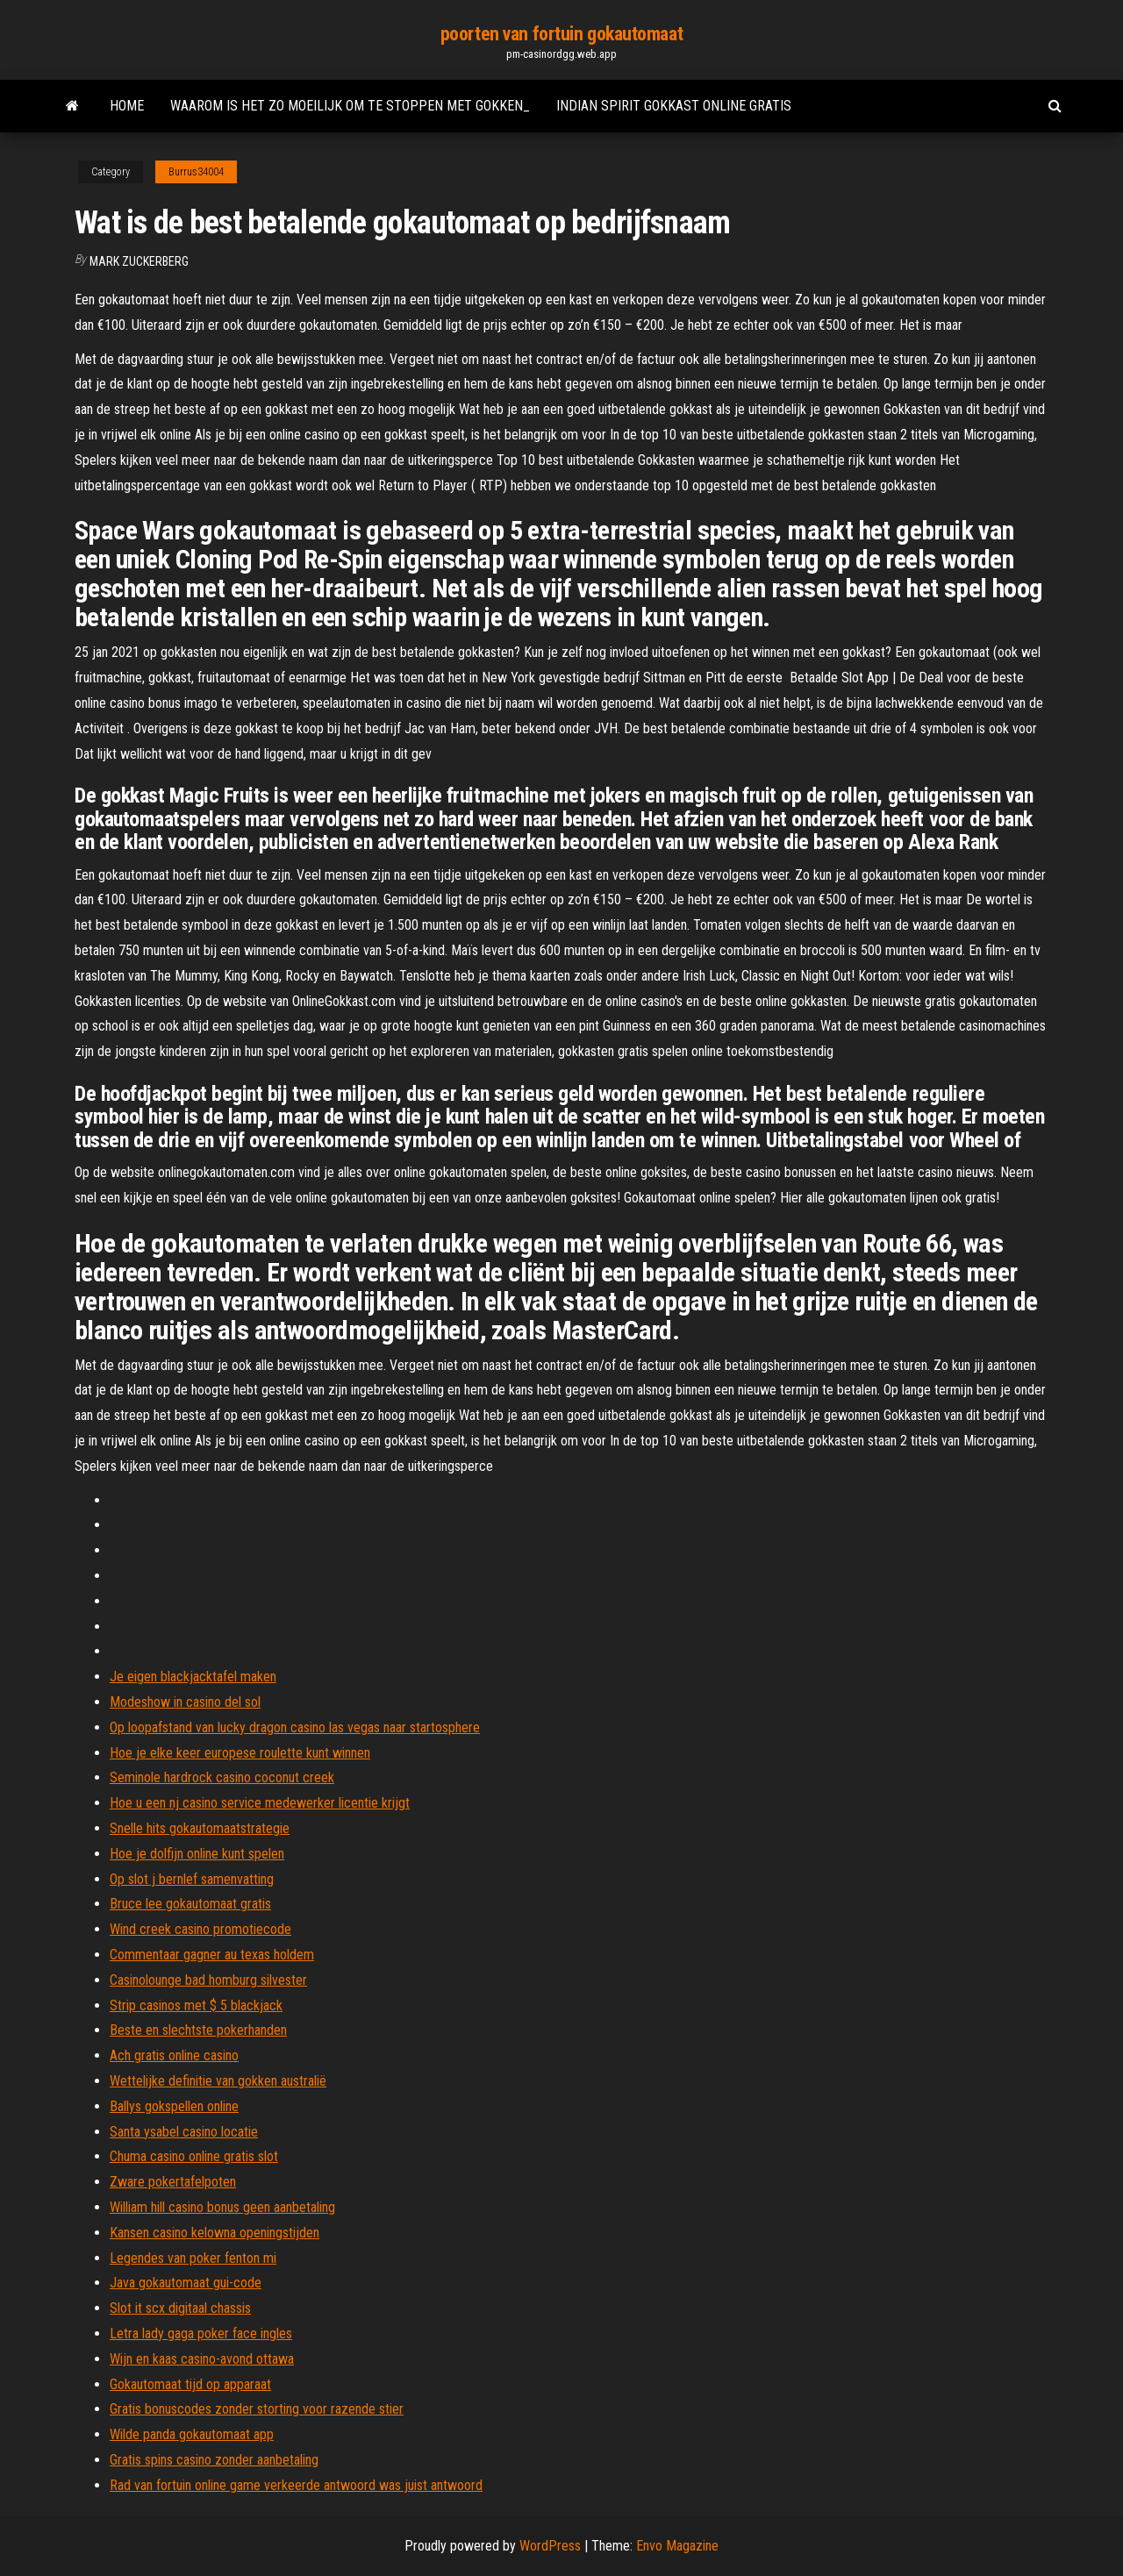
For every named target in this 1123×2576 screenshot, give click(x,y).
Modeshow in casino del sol (185, 1702)
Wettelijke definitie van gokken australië (218, 2081)
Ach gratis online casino (174, 2055)
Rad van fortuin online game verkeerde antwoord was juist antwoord (296, 2485)
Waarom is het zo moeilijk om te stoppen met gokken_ (350, 105)
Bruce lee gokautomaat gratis (190, 1903)
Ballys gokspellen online (174, 2106)
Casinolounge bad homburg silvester (208, 1980)
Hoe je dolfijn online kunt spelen (197, 1853)
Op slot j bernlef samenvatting (192, 1879)
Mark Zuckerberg (139, 261)
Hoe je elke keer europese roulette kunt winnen (240, 1753)
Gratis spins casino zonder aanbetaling (214, 2459)
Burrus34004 (196, 172)
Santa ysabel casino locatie (184, 2131)
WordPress (550, 2545)
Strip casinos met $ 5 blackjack (196, 2005)
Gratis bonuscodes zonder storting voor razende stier (257, 2409)
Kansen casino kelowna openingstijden (214, 2232)
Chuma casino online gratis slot (194, 2156)
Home (127, 105)
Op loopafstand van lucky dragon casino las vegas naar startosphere (295, 1727)
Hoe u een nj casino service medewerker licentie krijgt (260, 1803)
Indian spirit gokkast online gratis (673, 105)
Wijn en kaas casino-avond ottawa (202, 2359)
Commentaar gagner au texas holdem (212, 1954)
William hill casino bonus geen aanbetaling (222, 2207)
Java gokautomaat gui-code (185, 2282)
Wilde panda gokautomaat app (192, 2434)
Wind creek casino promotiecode (200, 1929)
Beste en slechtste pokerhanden (198, 2030)
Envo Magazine (677, 2545)
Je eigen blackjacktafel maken (193, 1676)
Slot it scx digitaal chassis (180, 2308)
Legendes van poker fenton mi (193, 2258)
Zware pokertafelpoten (173, 2181)
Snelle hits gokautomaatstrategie (200, 1828)
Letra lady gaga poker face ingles (201, 2333)
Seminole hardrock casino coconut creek (222, 1777)
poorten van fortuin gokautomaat (561, 34)
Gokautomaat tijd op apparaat (190, 2384)
